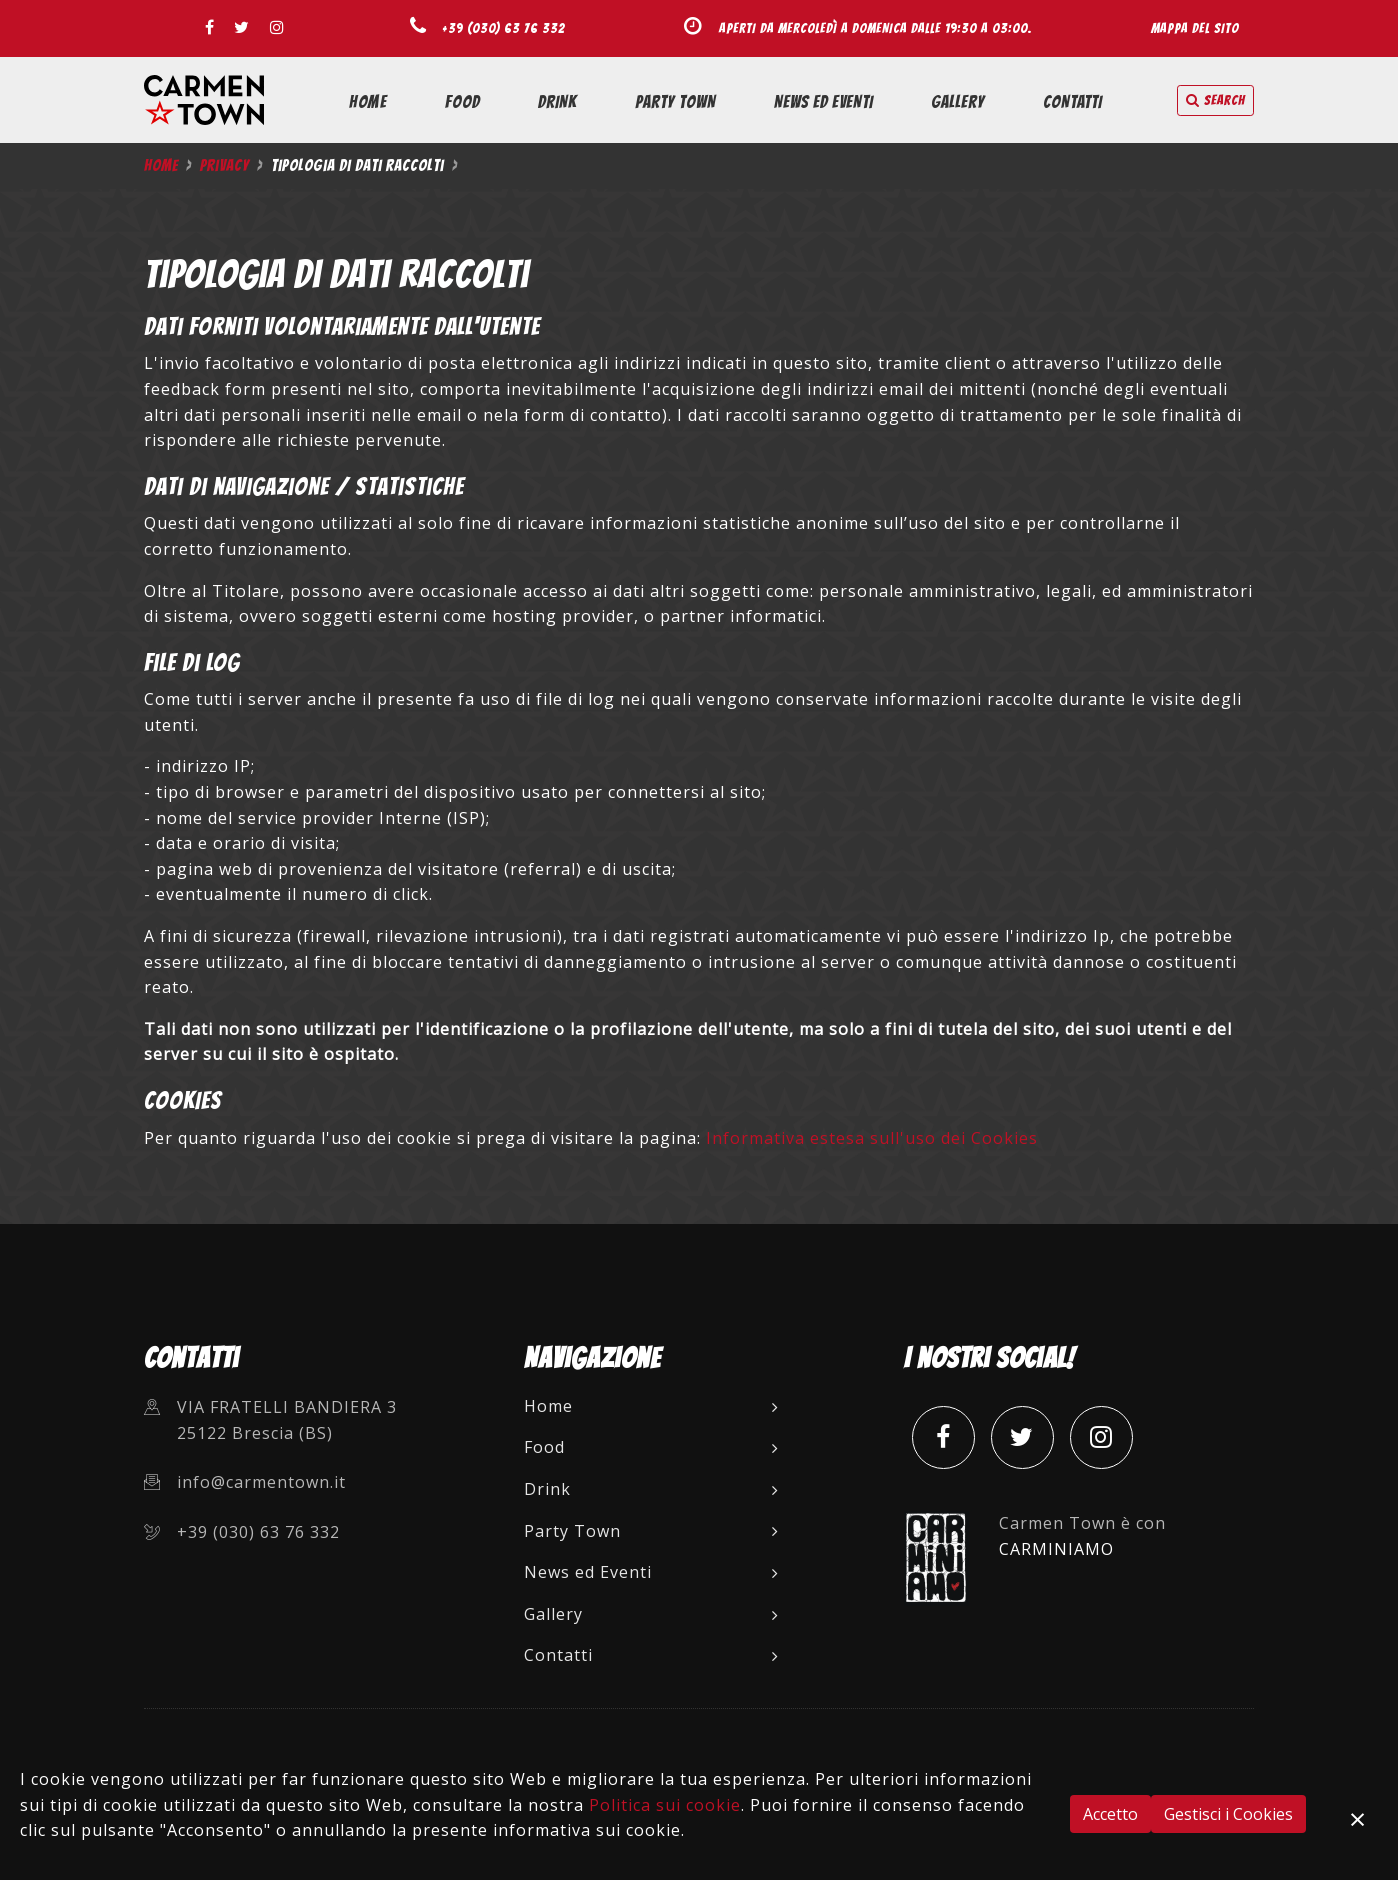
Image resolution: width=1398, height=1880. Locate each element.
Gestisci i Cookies (1228, 1814)
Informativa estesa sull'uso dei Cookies (872, 1138)
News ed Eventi (823, 102)
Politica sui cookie (665, 1805)
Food (462, 102)
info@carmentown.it (261, 1482)
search (1215, 100)
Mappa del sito (1195, 28)
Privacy (224, 165)
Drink (557, 102)
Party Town (675, 102)
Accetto (1110, 1814)
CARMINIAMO (1056, 1549)
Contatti (1072, 102)
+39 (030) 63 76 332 (503, 28)
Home (368, 102)
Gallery (958, 102)
